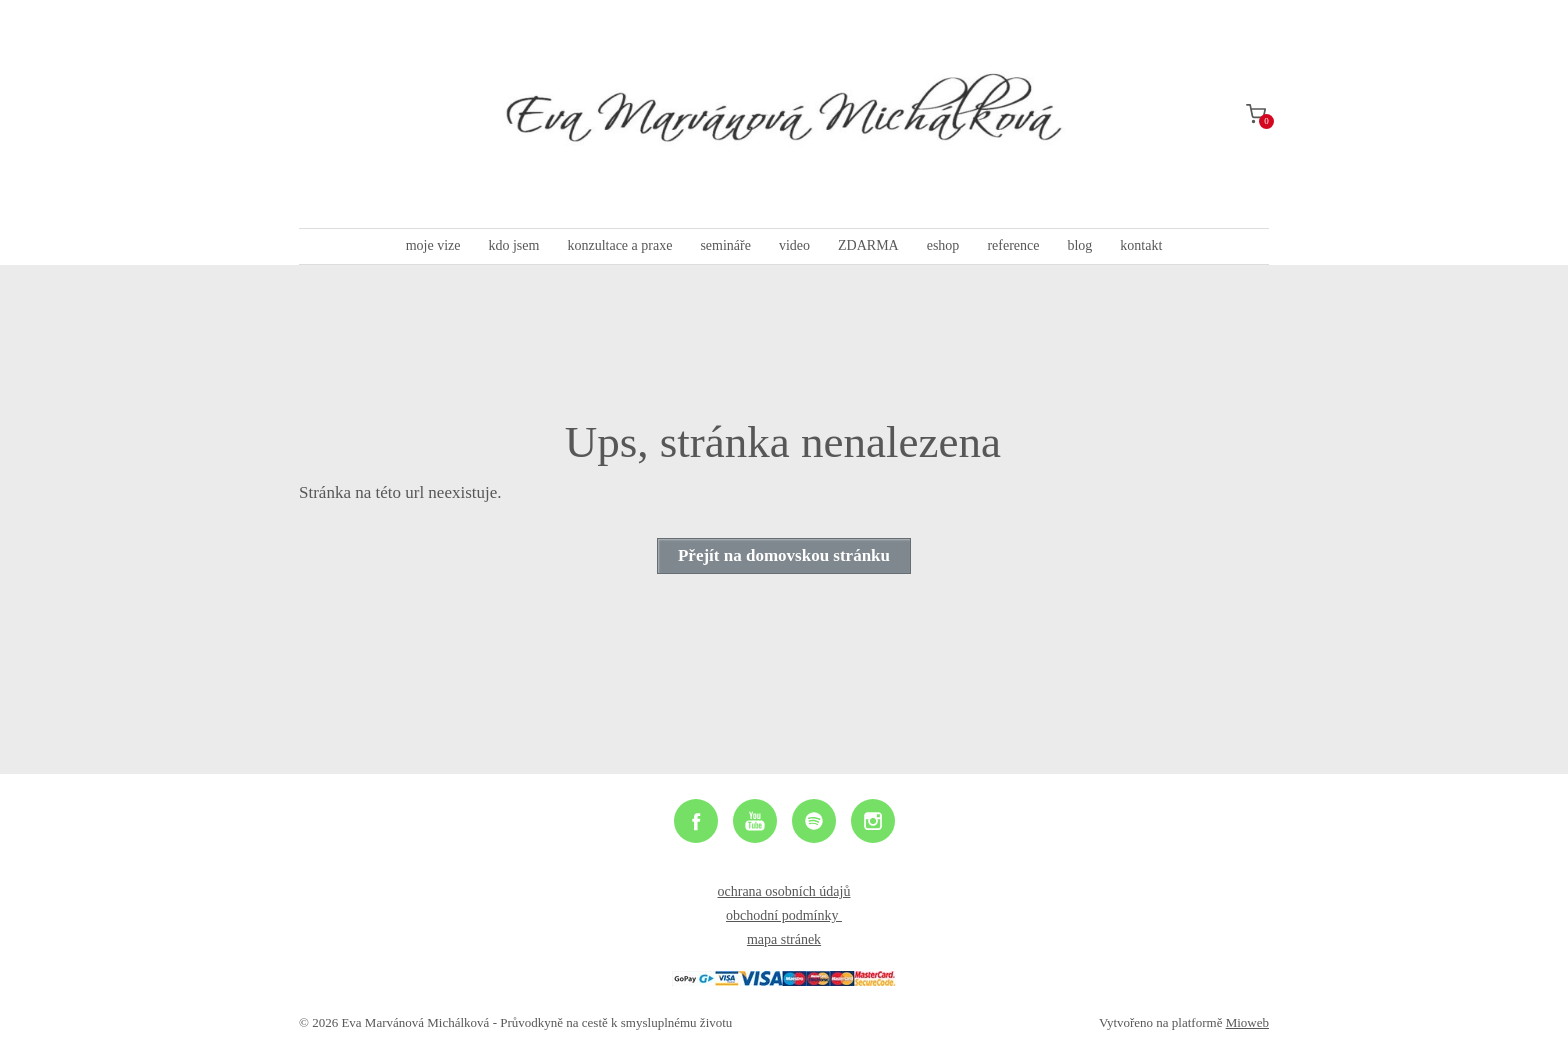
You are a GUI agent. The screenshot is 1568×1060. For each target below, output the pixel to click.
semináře (725, 245)
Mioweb (1247, 1022)
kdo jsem (513, 245)
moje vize (433, 245)
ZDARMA (868, 245)
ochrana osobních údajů (784, 891)
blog (1079, 245)
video (794, 245)
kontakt (1141, 245)
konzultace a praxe (619, 245)
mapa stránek (784, 939)
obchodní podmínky (784, 915)
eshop (943, 245)
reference (1013, 245)
